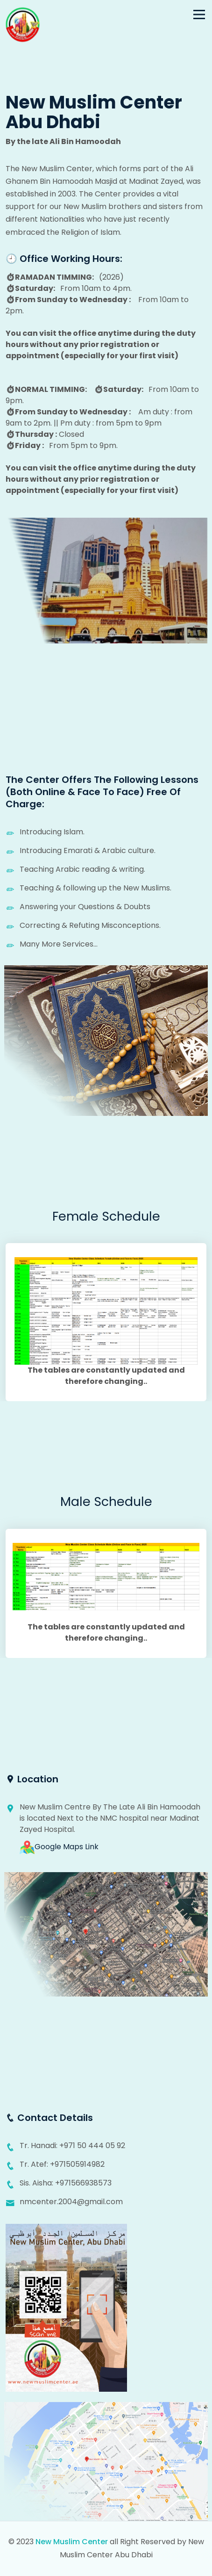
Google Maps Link (59, 1848)
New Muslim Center (71, 2542)
